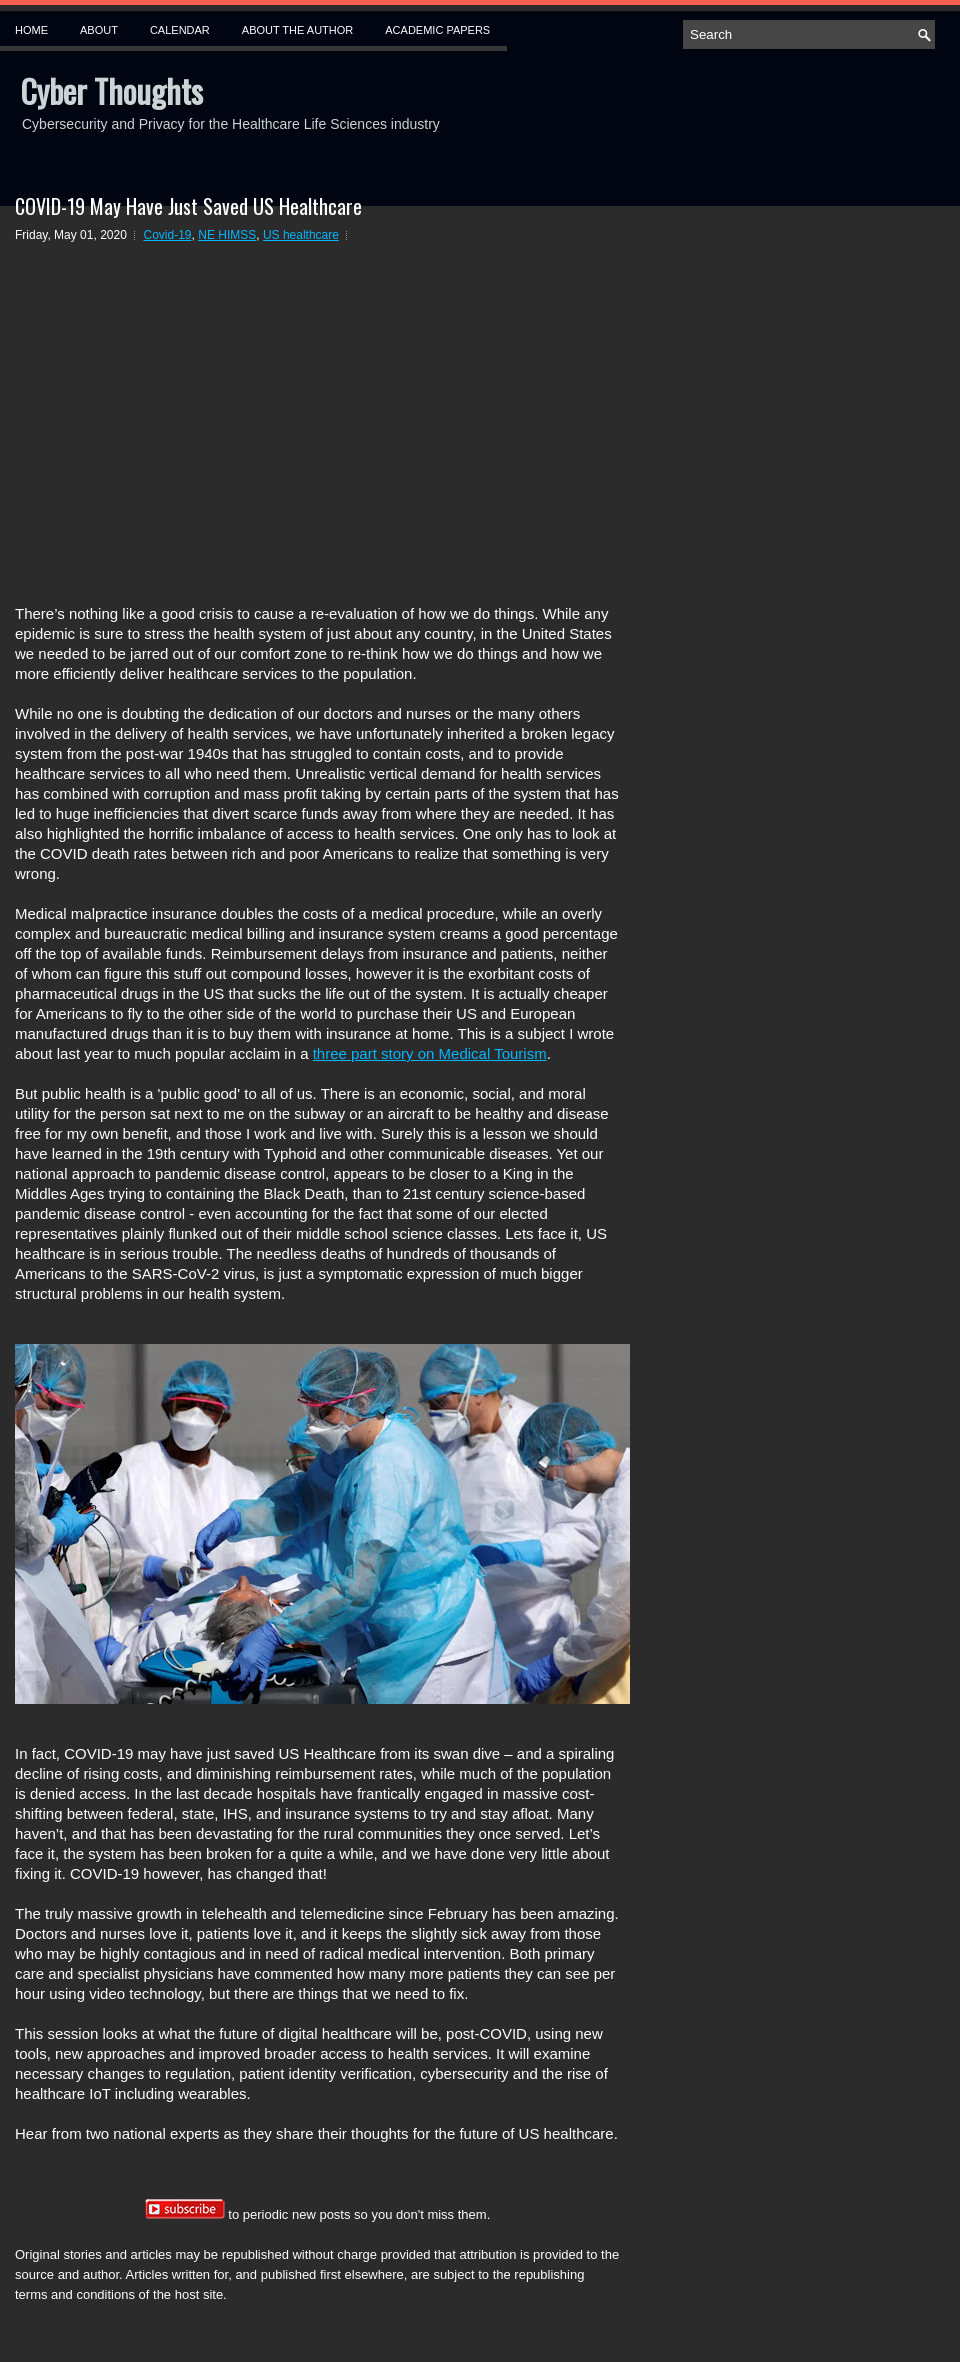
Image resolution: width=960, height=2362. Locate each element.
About (99, 30)
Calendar (180, 30)
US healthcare (301, 235)
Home (31, 30)
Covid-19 (168, 235)
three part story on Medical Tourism (430, 1053)
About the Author (297, 30)
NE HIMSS (227, 235)
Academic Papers (437, 30)
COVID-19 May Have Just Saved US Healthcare (188, 206)
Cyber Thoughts (111, 90)
